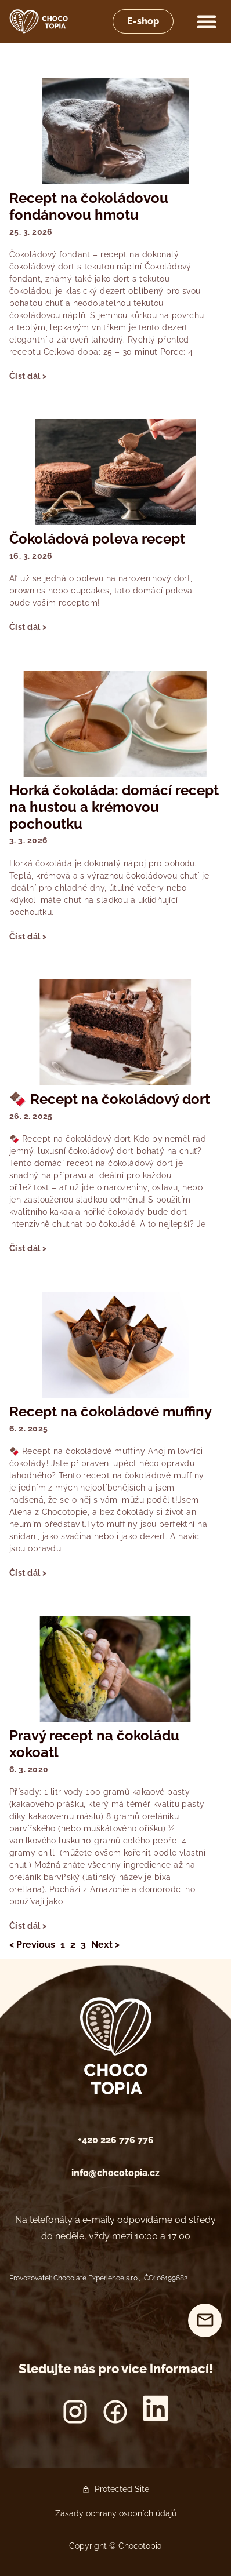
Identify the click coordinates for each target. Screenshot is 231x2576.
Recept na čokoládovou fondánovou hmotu (88, 206)
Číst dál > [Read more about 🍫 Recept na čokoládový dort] (27, 1248)
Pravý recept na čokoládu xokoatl (94, 1744)
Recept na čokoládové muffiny (110, 1411)
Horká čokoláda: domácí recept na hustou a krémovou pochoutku (114, 807)
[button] (206, 21)
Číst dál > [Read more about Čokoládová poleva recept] (27, 627)
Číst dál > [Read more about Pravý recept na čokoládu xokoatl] (27, 1925)
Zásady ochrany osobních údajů (115, 2513)
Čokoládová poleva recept (97, 538)
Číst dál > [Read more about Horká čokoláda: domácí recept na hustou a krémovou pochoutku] (27, 936)
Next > (105, 1944)
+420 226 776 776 (116, 2139)
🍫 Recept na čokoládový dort (109, 1099)
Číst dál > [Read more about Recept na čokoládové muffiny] (27, 1572)
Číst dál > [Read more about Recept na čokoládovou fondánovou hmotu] (27, 376)
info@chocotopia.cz (115, 2172)
